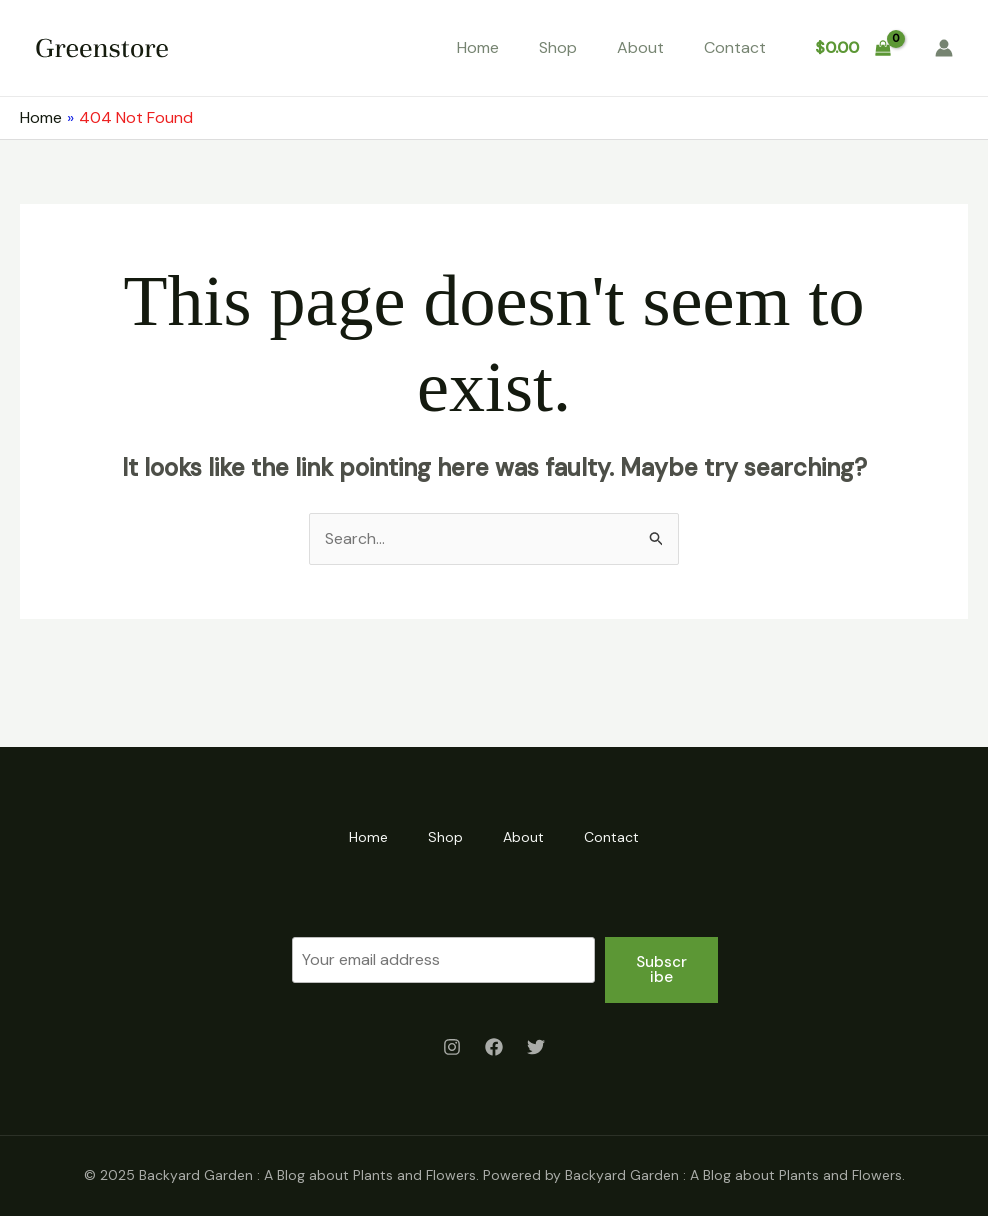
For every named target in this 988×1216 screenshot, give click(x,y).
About (640, 47)
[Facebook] (494, 1047)
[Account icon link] (944, 48)
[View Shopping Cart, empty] (852, 48)
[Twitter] (536, 1047)
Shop (558, 47)
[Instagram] (452, 1047)
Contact (735, 47)
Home (478, 47)
